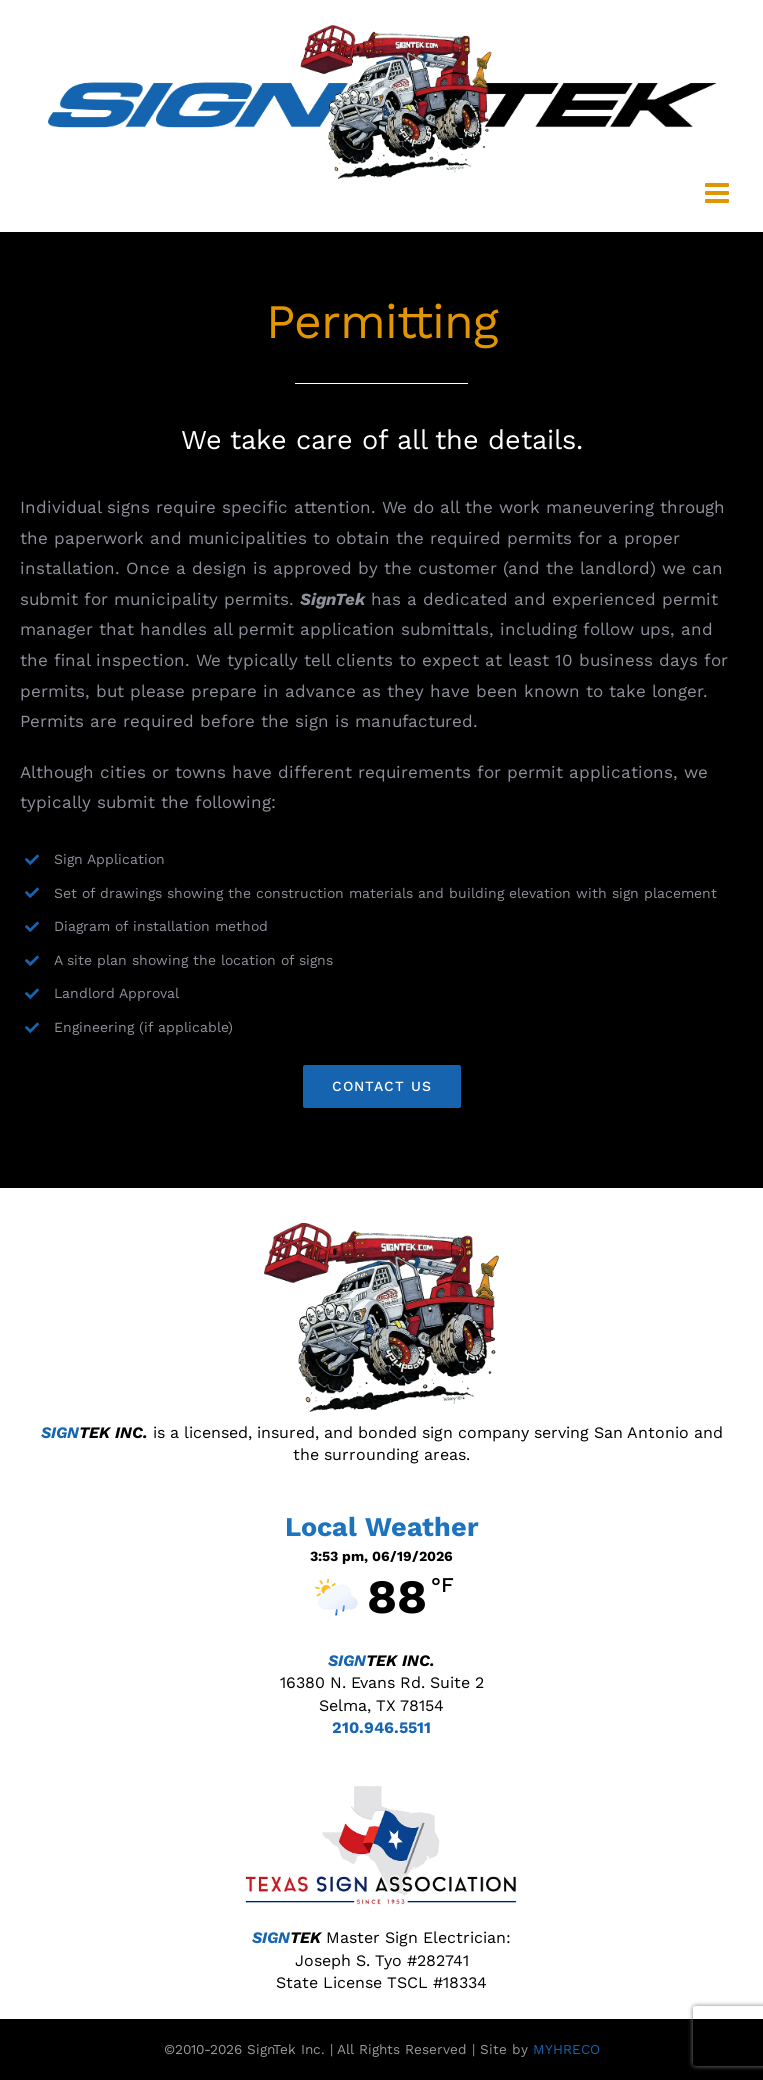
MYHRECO (566, 2049)
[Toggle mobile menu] (719, 193)
